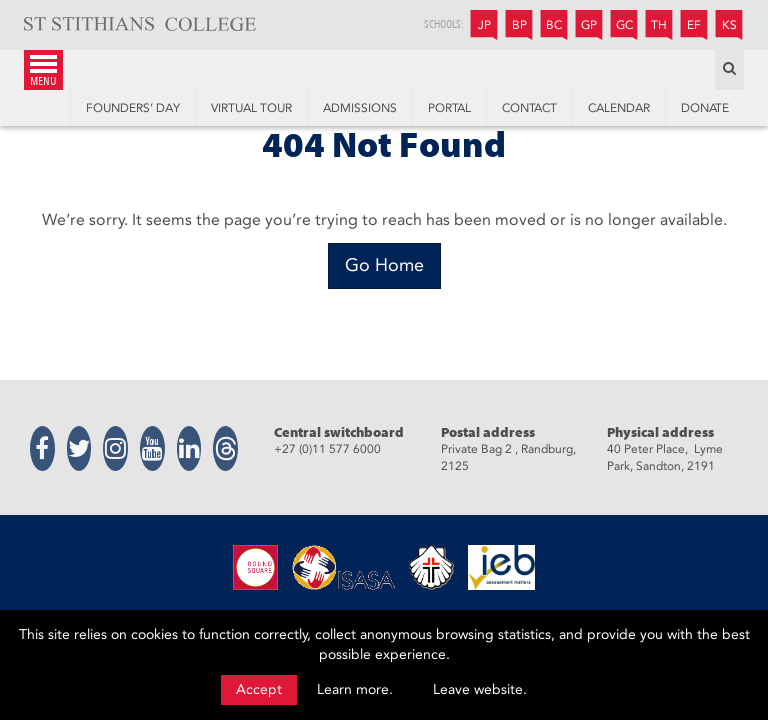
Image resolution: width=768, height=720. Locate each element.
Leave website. (480, 689)
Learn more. (355, 689)
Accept (259, 689)
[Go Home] (384, 266)
